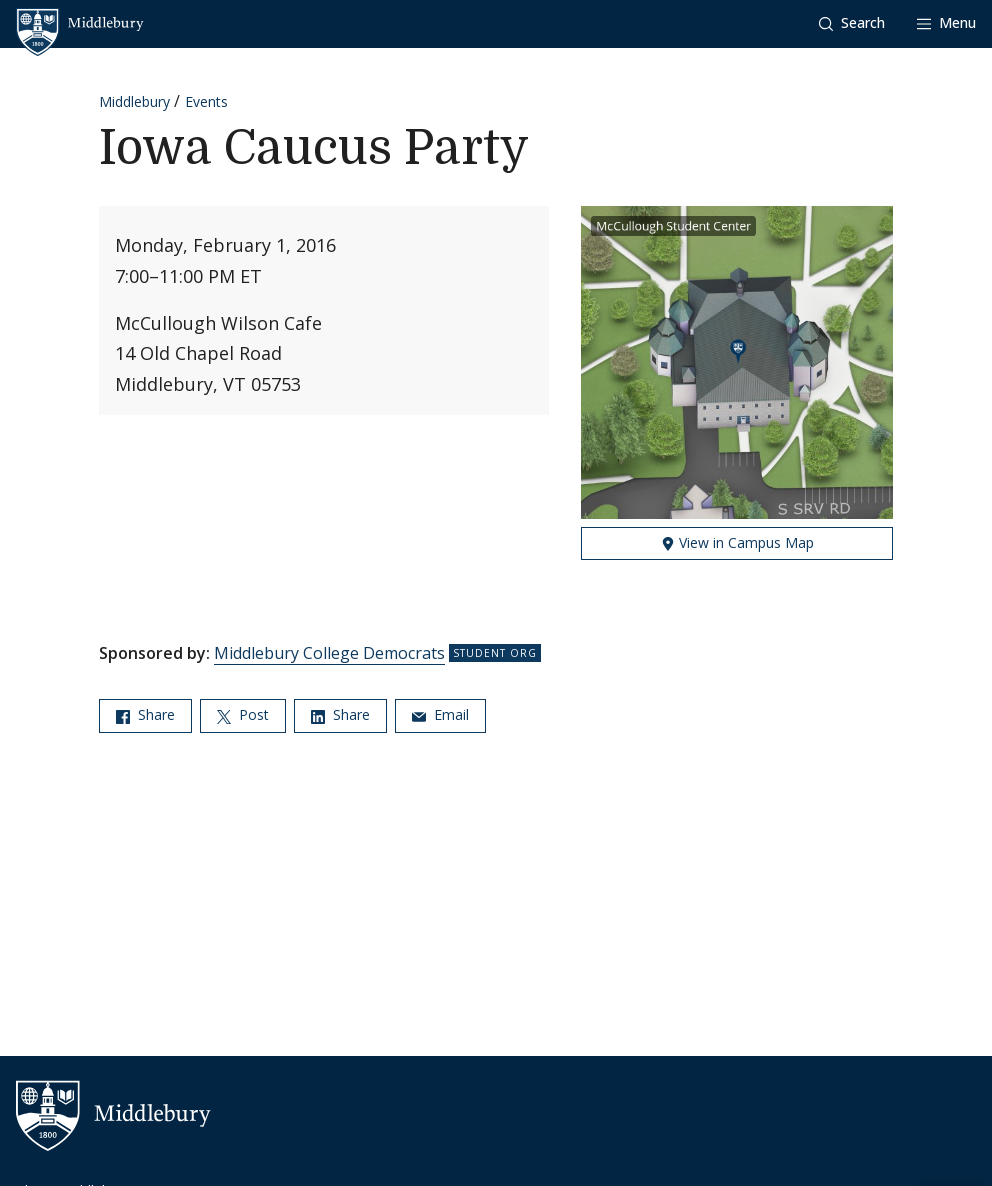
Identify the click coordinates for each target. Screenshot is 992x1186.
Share (145, 714)
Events (206, 101)
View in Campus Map (737, 542)
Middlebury (134, 101)
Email (440, 714)
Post (243, 714)
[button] (852, 23)
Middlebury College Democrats (329, 653)
